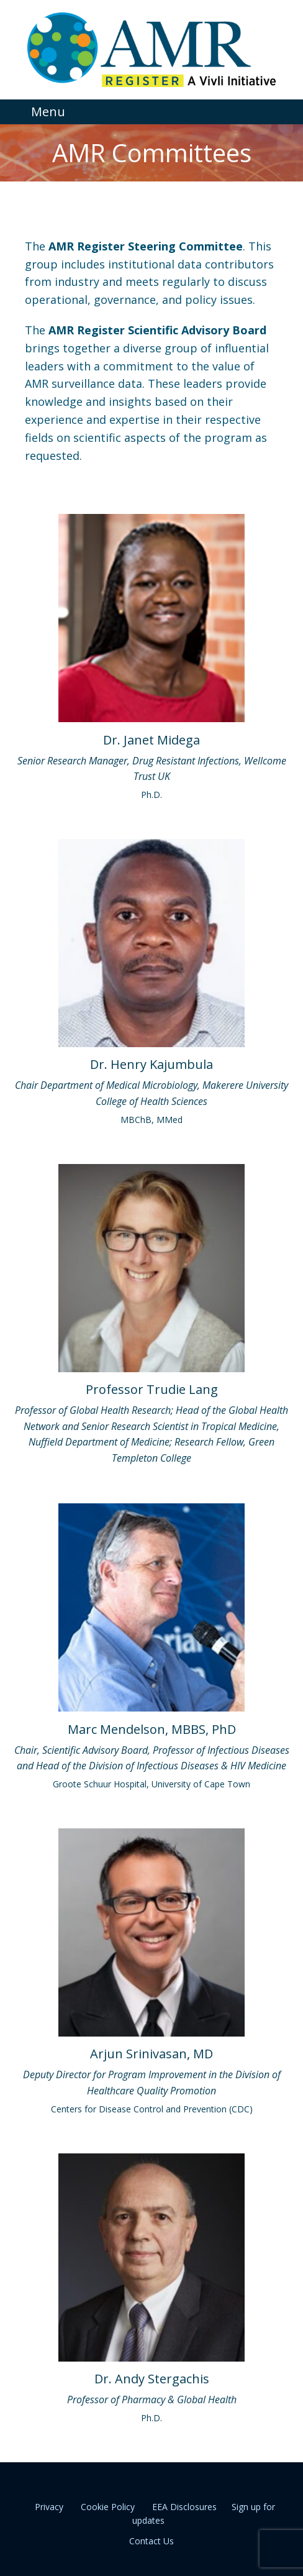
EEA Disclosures (184, 2507)
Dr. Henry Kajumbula (151, 1064)
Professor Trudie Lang (152, 1389)
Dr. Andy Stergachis (151, 2378)
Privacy (49, 2507)
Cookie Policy (108, 2507)
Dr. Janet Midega (151, 739)
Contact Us (151, 2541)
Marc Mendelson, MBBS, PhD (152, 1729)
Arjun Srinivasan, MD (151, 2053)
